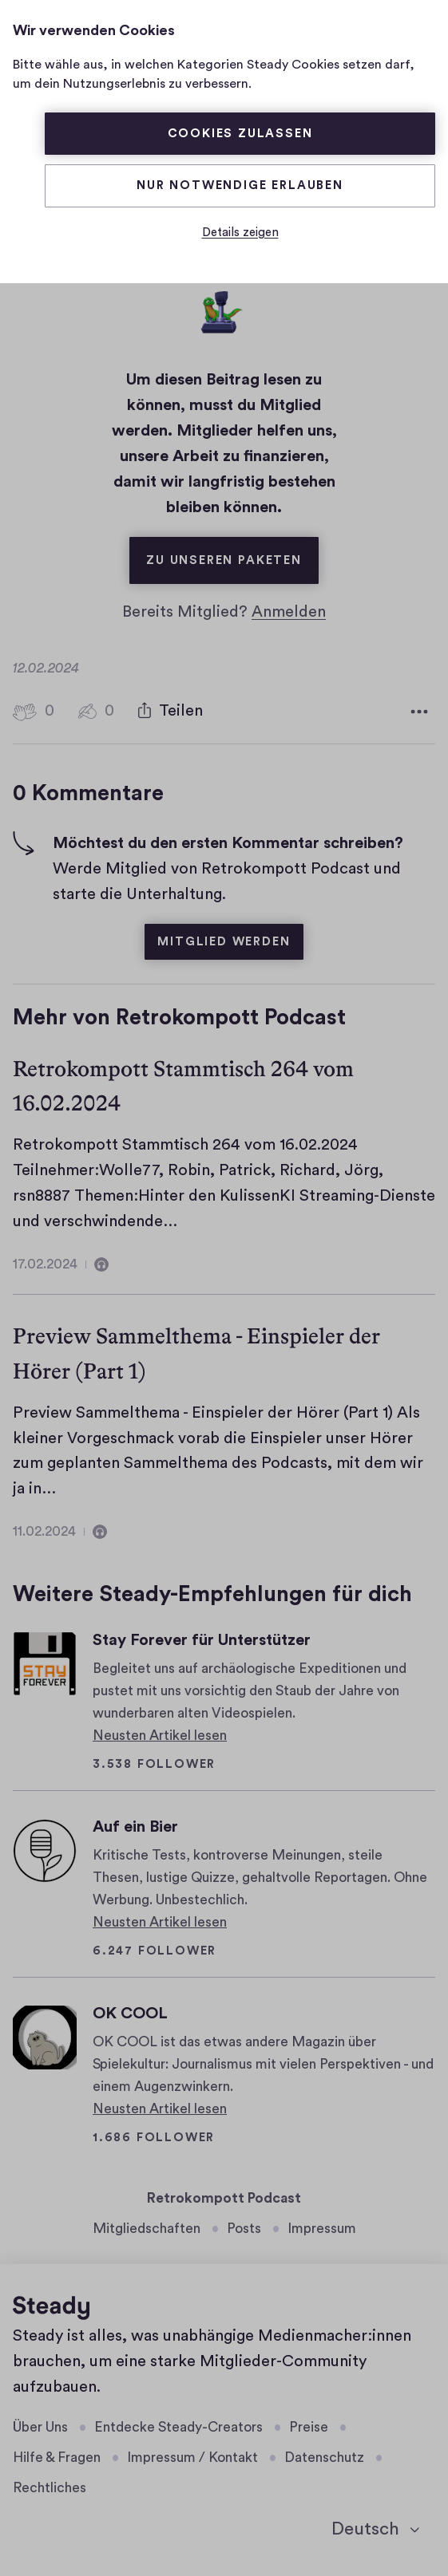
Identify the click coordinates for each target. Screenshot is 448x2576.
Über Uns (40, 2427)
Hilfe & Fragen (57, 2457)
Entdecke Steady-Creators (178, 2427)
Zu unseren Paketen (232, 551)
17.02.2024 (45, 1264)
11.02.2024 (44, 1531)
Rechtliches (49, 2488)
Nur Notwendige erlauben (240, 185)
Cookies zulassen (240, 134)
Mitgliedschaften (146, 2228)
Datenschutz (324, 2457)
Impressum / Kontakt (192, 2457)
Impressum (321, 2228)
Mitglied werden (223, 942)
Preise (308, 2427)
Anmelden (289, 612)
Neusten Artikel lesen (160, 1735)
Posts (244, 2228)
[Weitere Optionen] (419, 712)
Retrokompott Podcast (224, 2198)
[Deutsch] (375, 2529)
